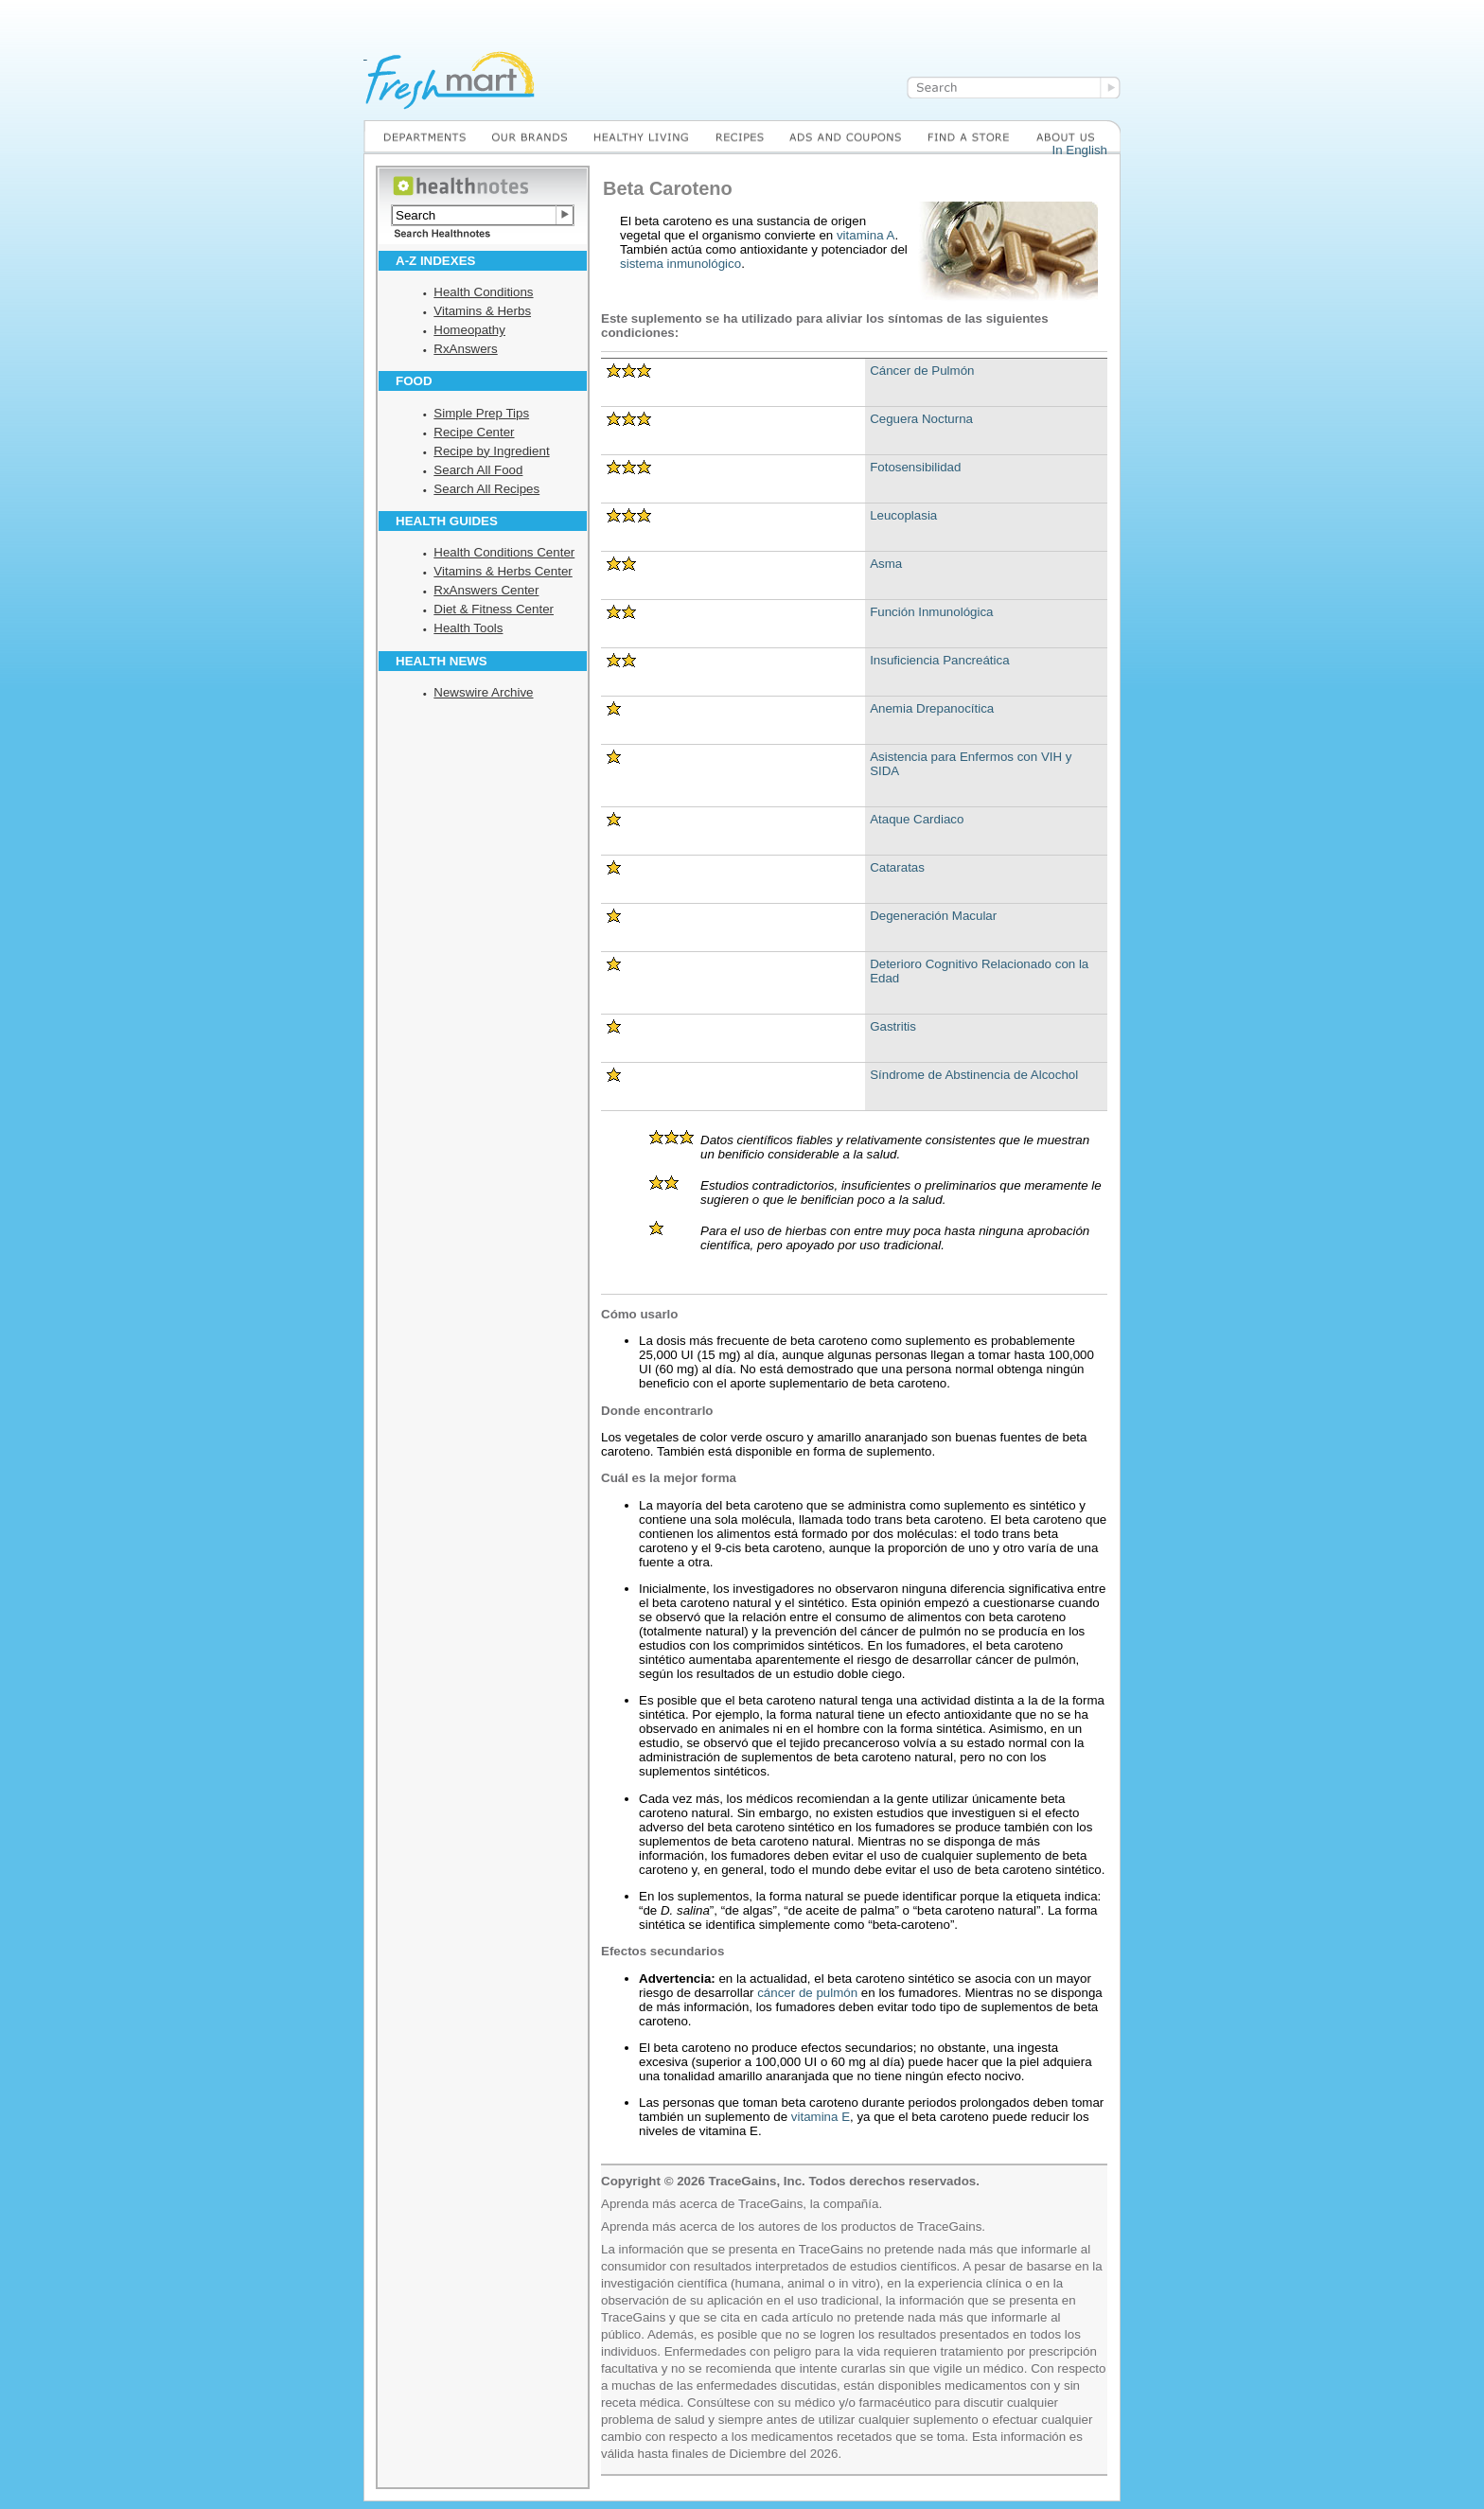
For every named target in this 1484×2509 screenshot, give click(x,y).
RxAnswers (465, 349)
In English (1079, 150)
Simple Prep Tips (481, 413)
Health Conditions (483, 292)
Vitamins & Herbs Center (502, 571)
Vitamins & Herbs (482, 311)
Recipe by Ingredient (491, 451)
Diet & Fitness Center (493, 609)
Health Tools (468, 628)
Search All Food (477, 470)
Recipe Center (473, 432)
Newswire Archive (483, 692)
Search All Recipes (486, 489)
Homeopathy (469, 330)
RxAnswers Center (486, 590)
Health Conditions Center (503, 552)
